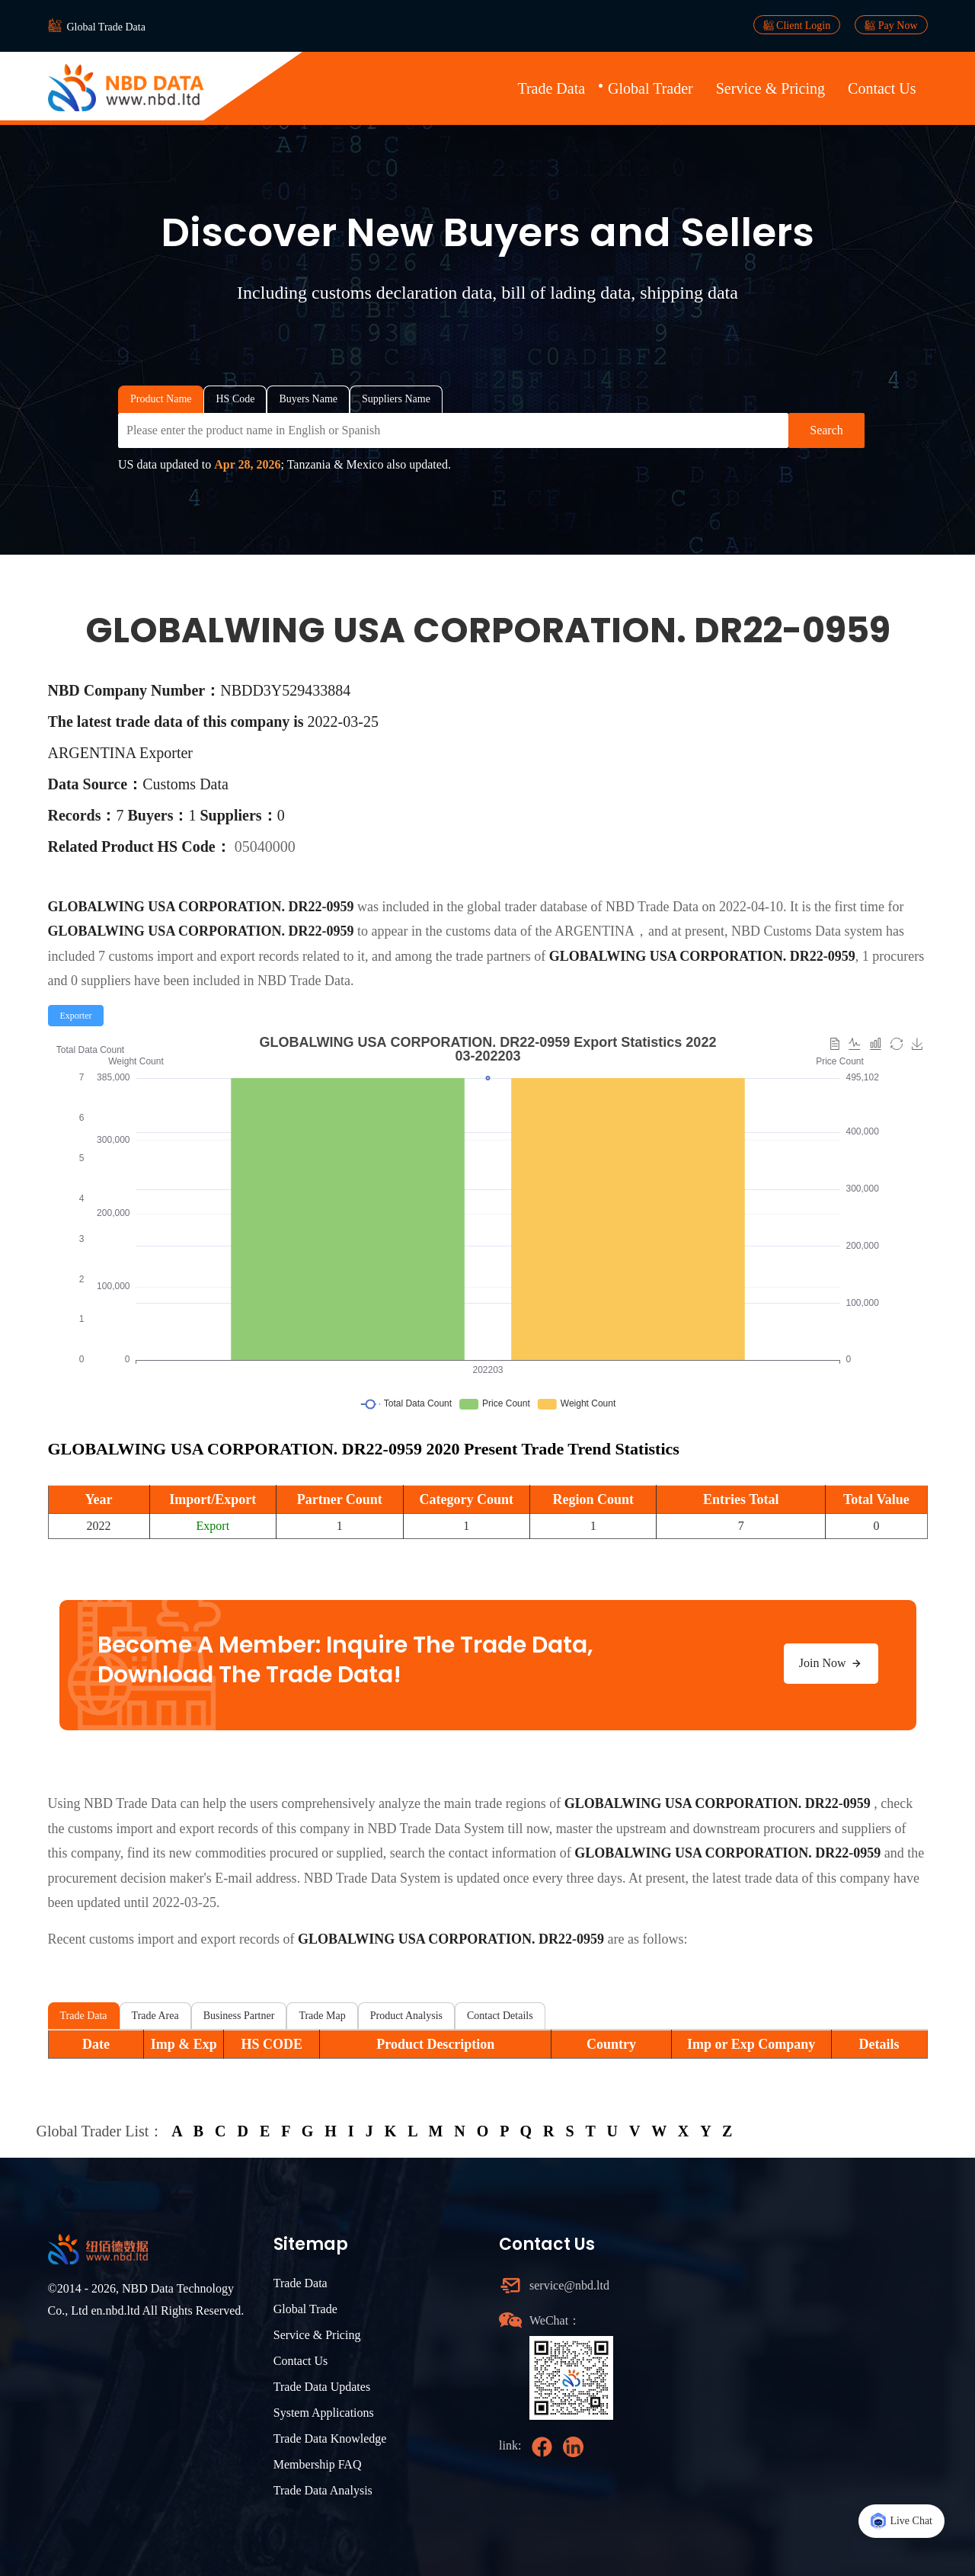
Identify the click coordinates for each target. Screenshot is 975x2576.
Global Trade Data (106, 27)
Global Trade (305, 2308)
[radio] (76, 1015)
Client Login (797, 25)
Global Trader (650, 88)
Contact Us (882, 88)
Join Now (831, 1663)
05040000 (265, 846)
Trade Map (322, 2015)
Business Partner (239, 2015)
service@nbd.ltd (569, 2285)
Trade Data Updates (321, 2386)
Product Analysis (406, 2015)
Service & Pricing (770, 88)
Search (826, 430)
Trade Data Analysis (322, 2490)
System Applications (323, 2412)
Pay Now (891, 25)
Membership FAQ (317, 2464)
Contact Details (500, 2015)
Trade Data (551, 88)
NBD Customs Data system (807, 931)
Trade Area (155, 2015)
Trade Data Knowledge (330, 2438)
